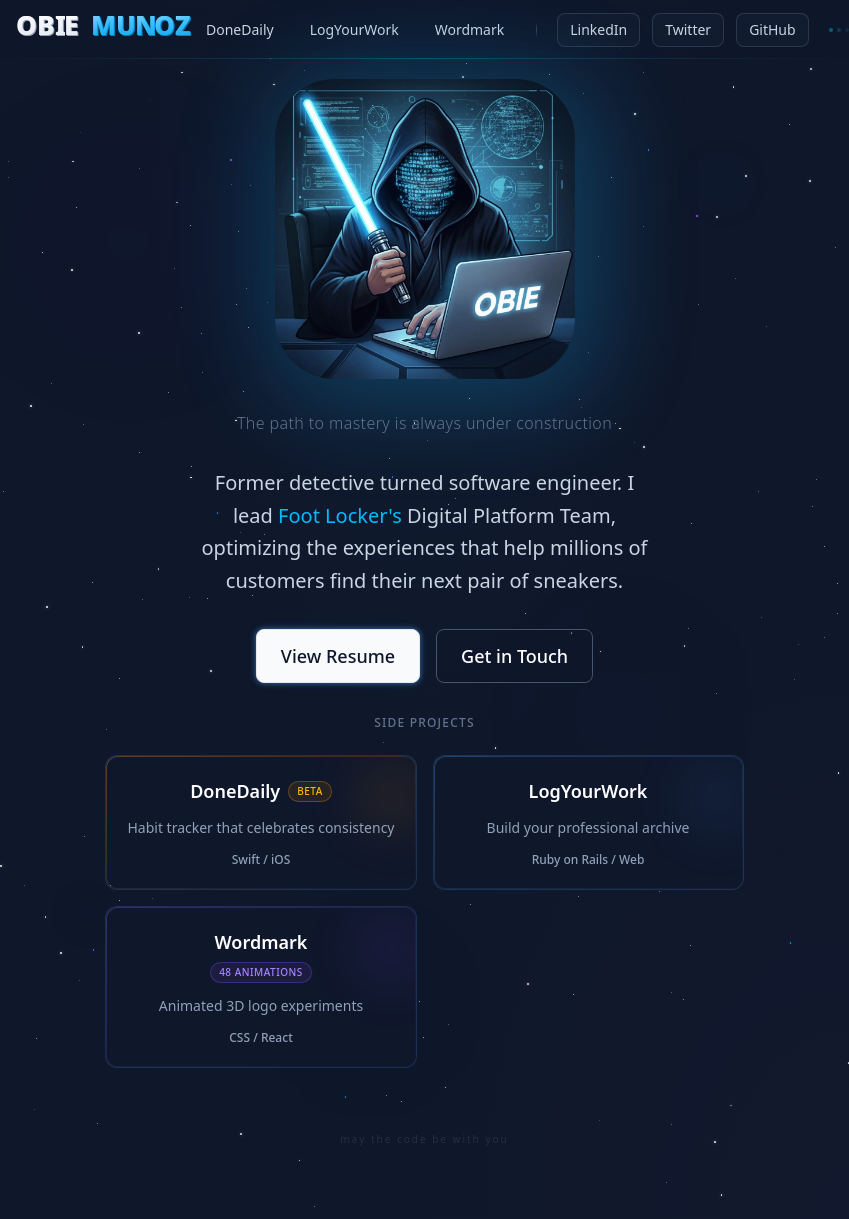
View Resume (338, 659)
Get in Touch (514, 659)
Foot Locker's (340, 515)
